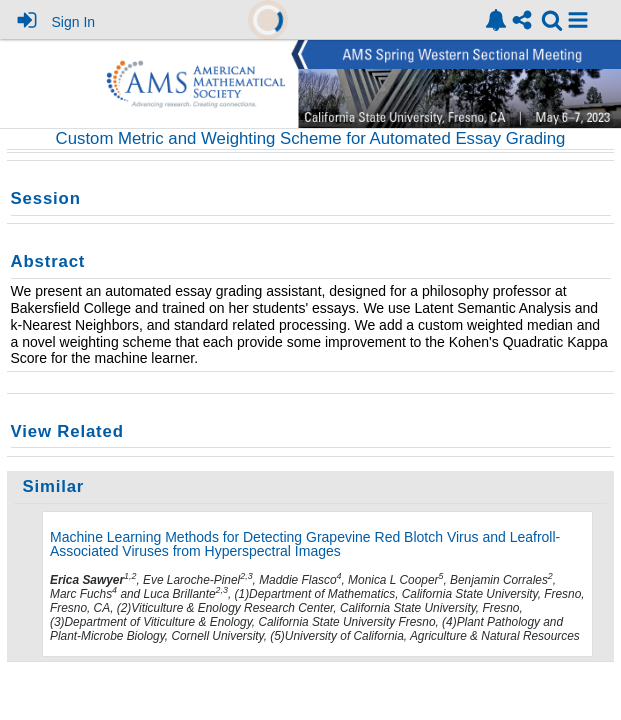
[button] (578, 20)
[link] (496, 20)
